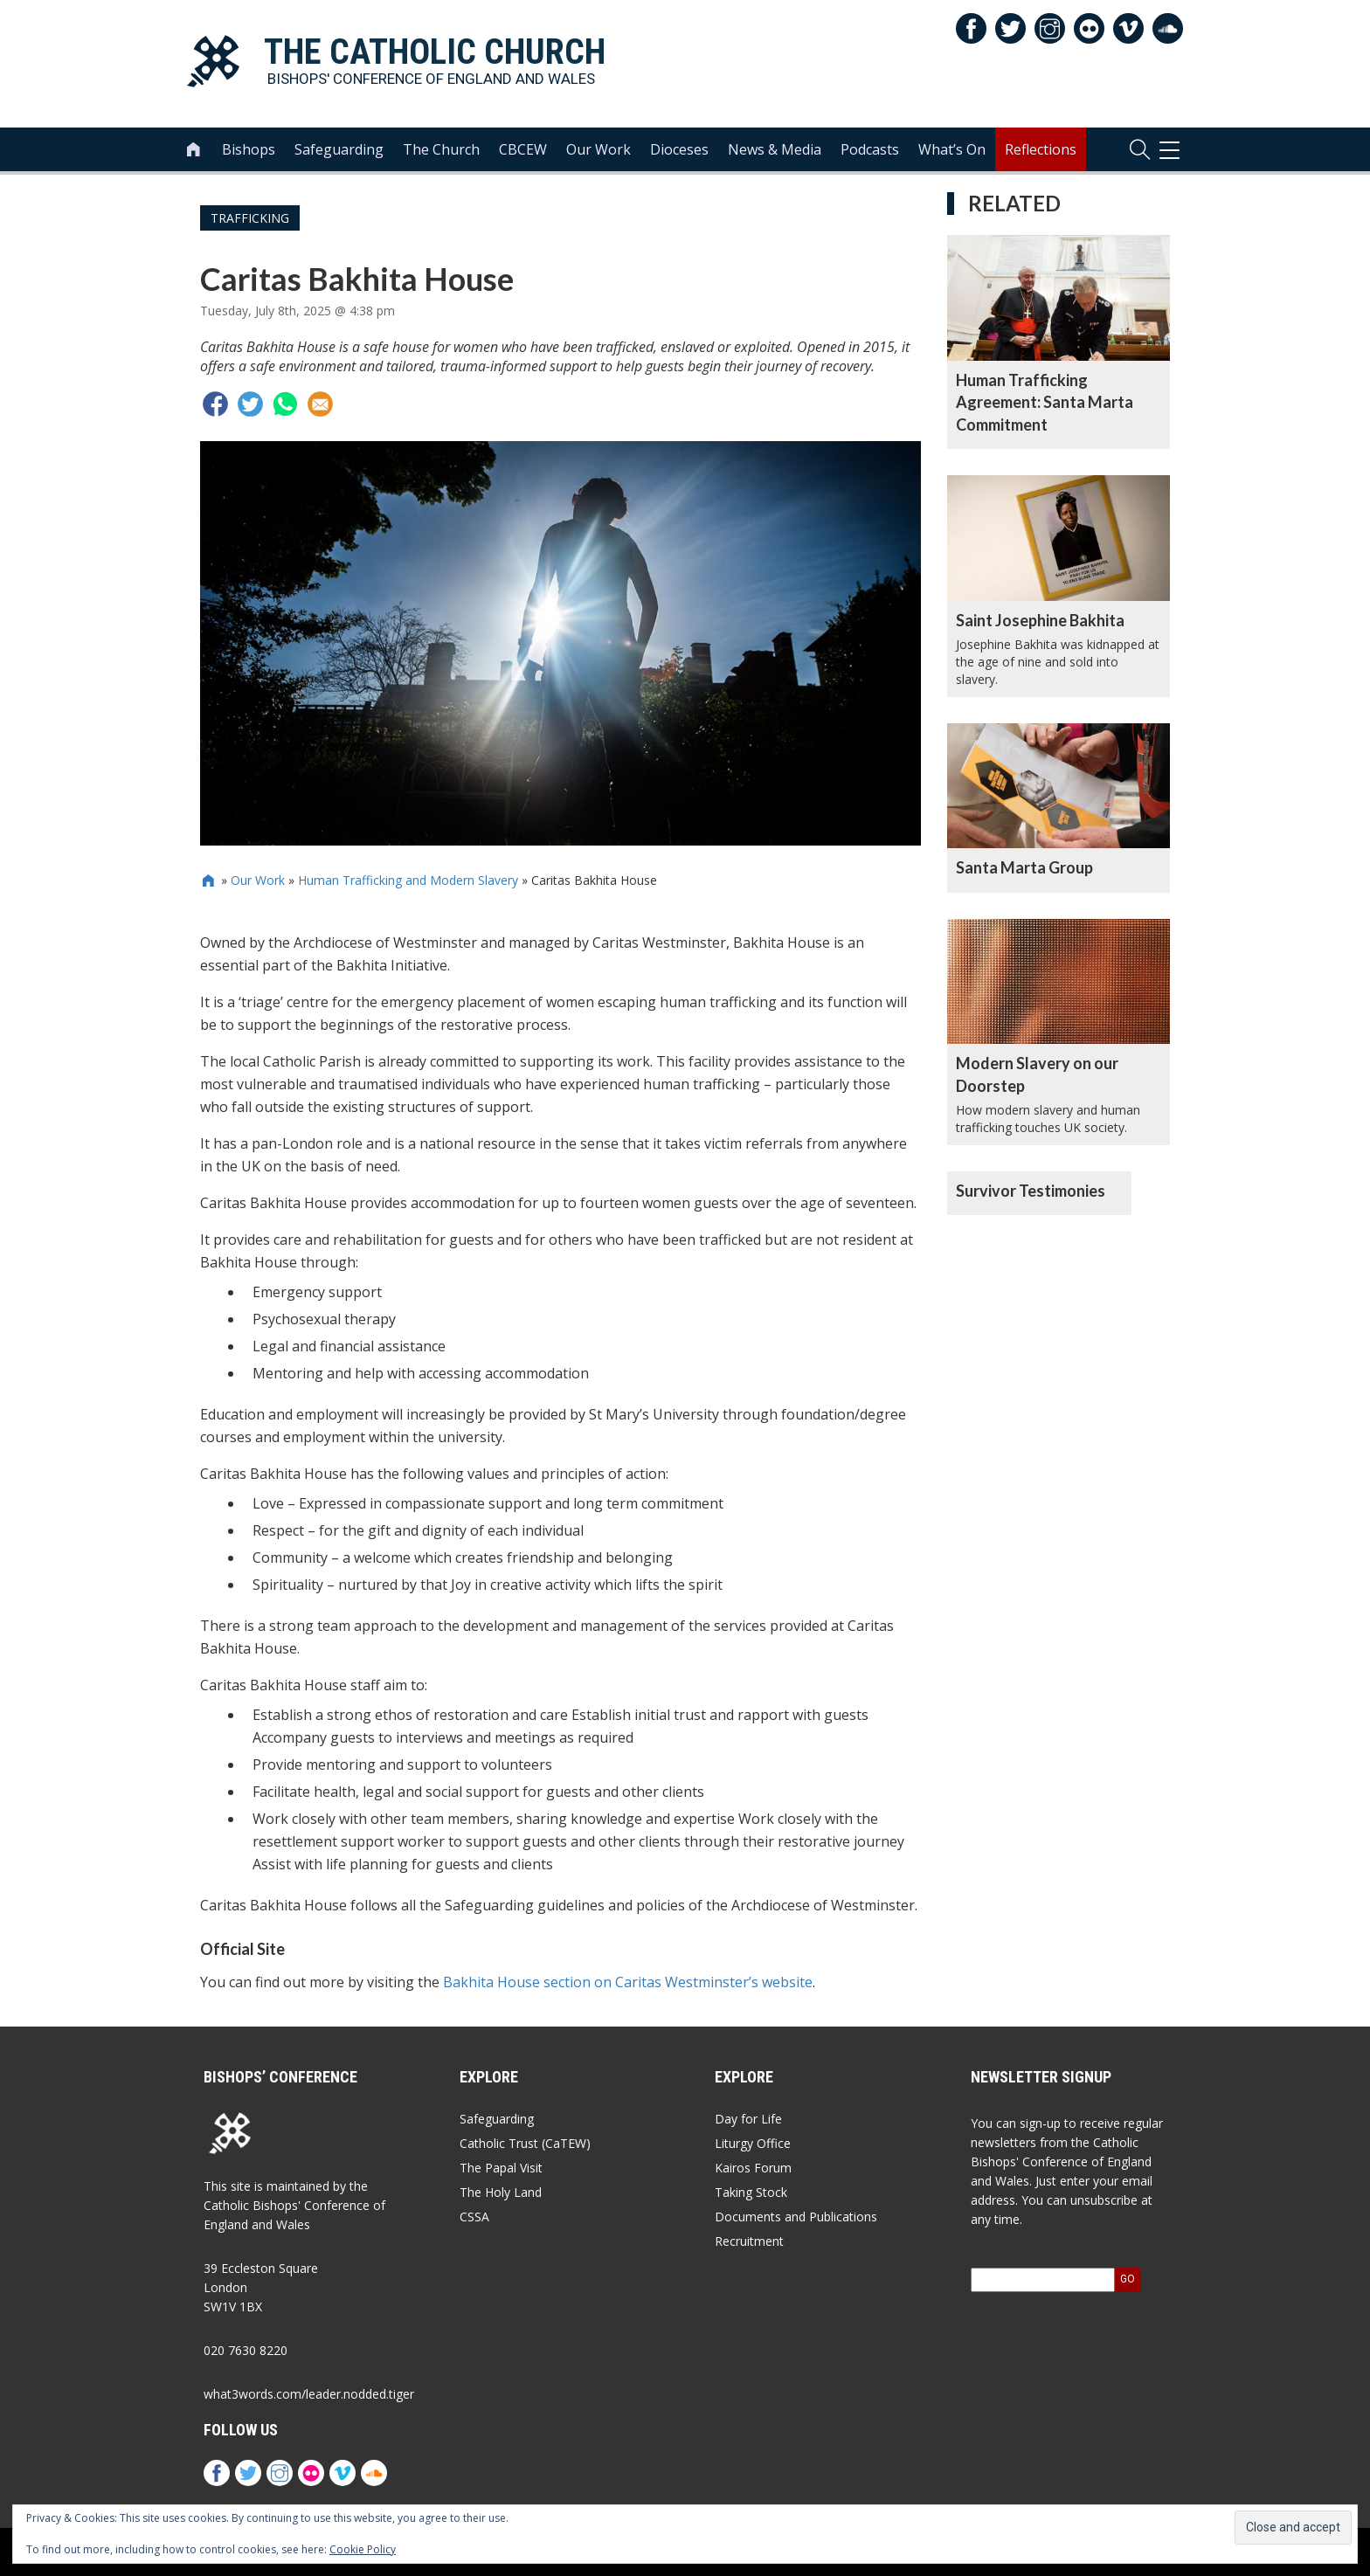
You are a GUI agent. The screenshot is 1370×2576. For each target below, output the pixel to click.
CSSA (474, 2216)
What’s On (952, 149)
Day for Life (748, 2118)
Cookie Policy (362, 2549)
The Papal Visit (501, 2167)
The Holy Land (501, 2192)
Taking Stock (751, 2192)
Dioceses (679, 149)
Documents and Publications (796, 2216)
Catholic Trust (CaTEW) (525, 2143)
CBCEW (523, 149)
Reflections (1040, 149)
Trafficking (250, 218)
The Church (441, 149)
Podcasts (870, 149)
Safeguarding (339, 149)
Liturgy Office (753, 2143)
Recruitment (749, 2241)
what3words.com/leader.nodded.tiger (309, 2394)
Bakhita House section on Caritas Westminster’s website (628, 1982)
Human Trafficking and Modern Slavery (408, 880)
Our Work (598, 149)
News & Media (774, 149)
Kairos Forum (753, 2167)
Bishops (248, 149)
